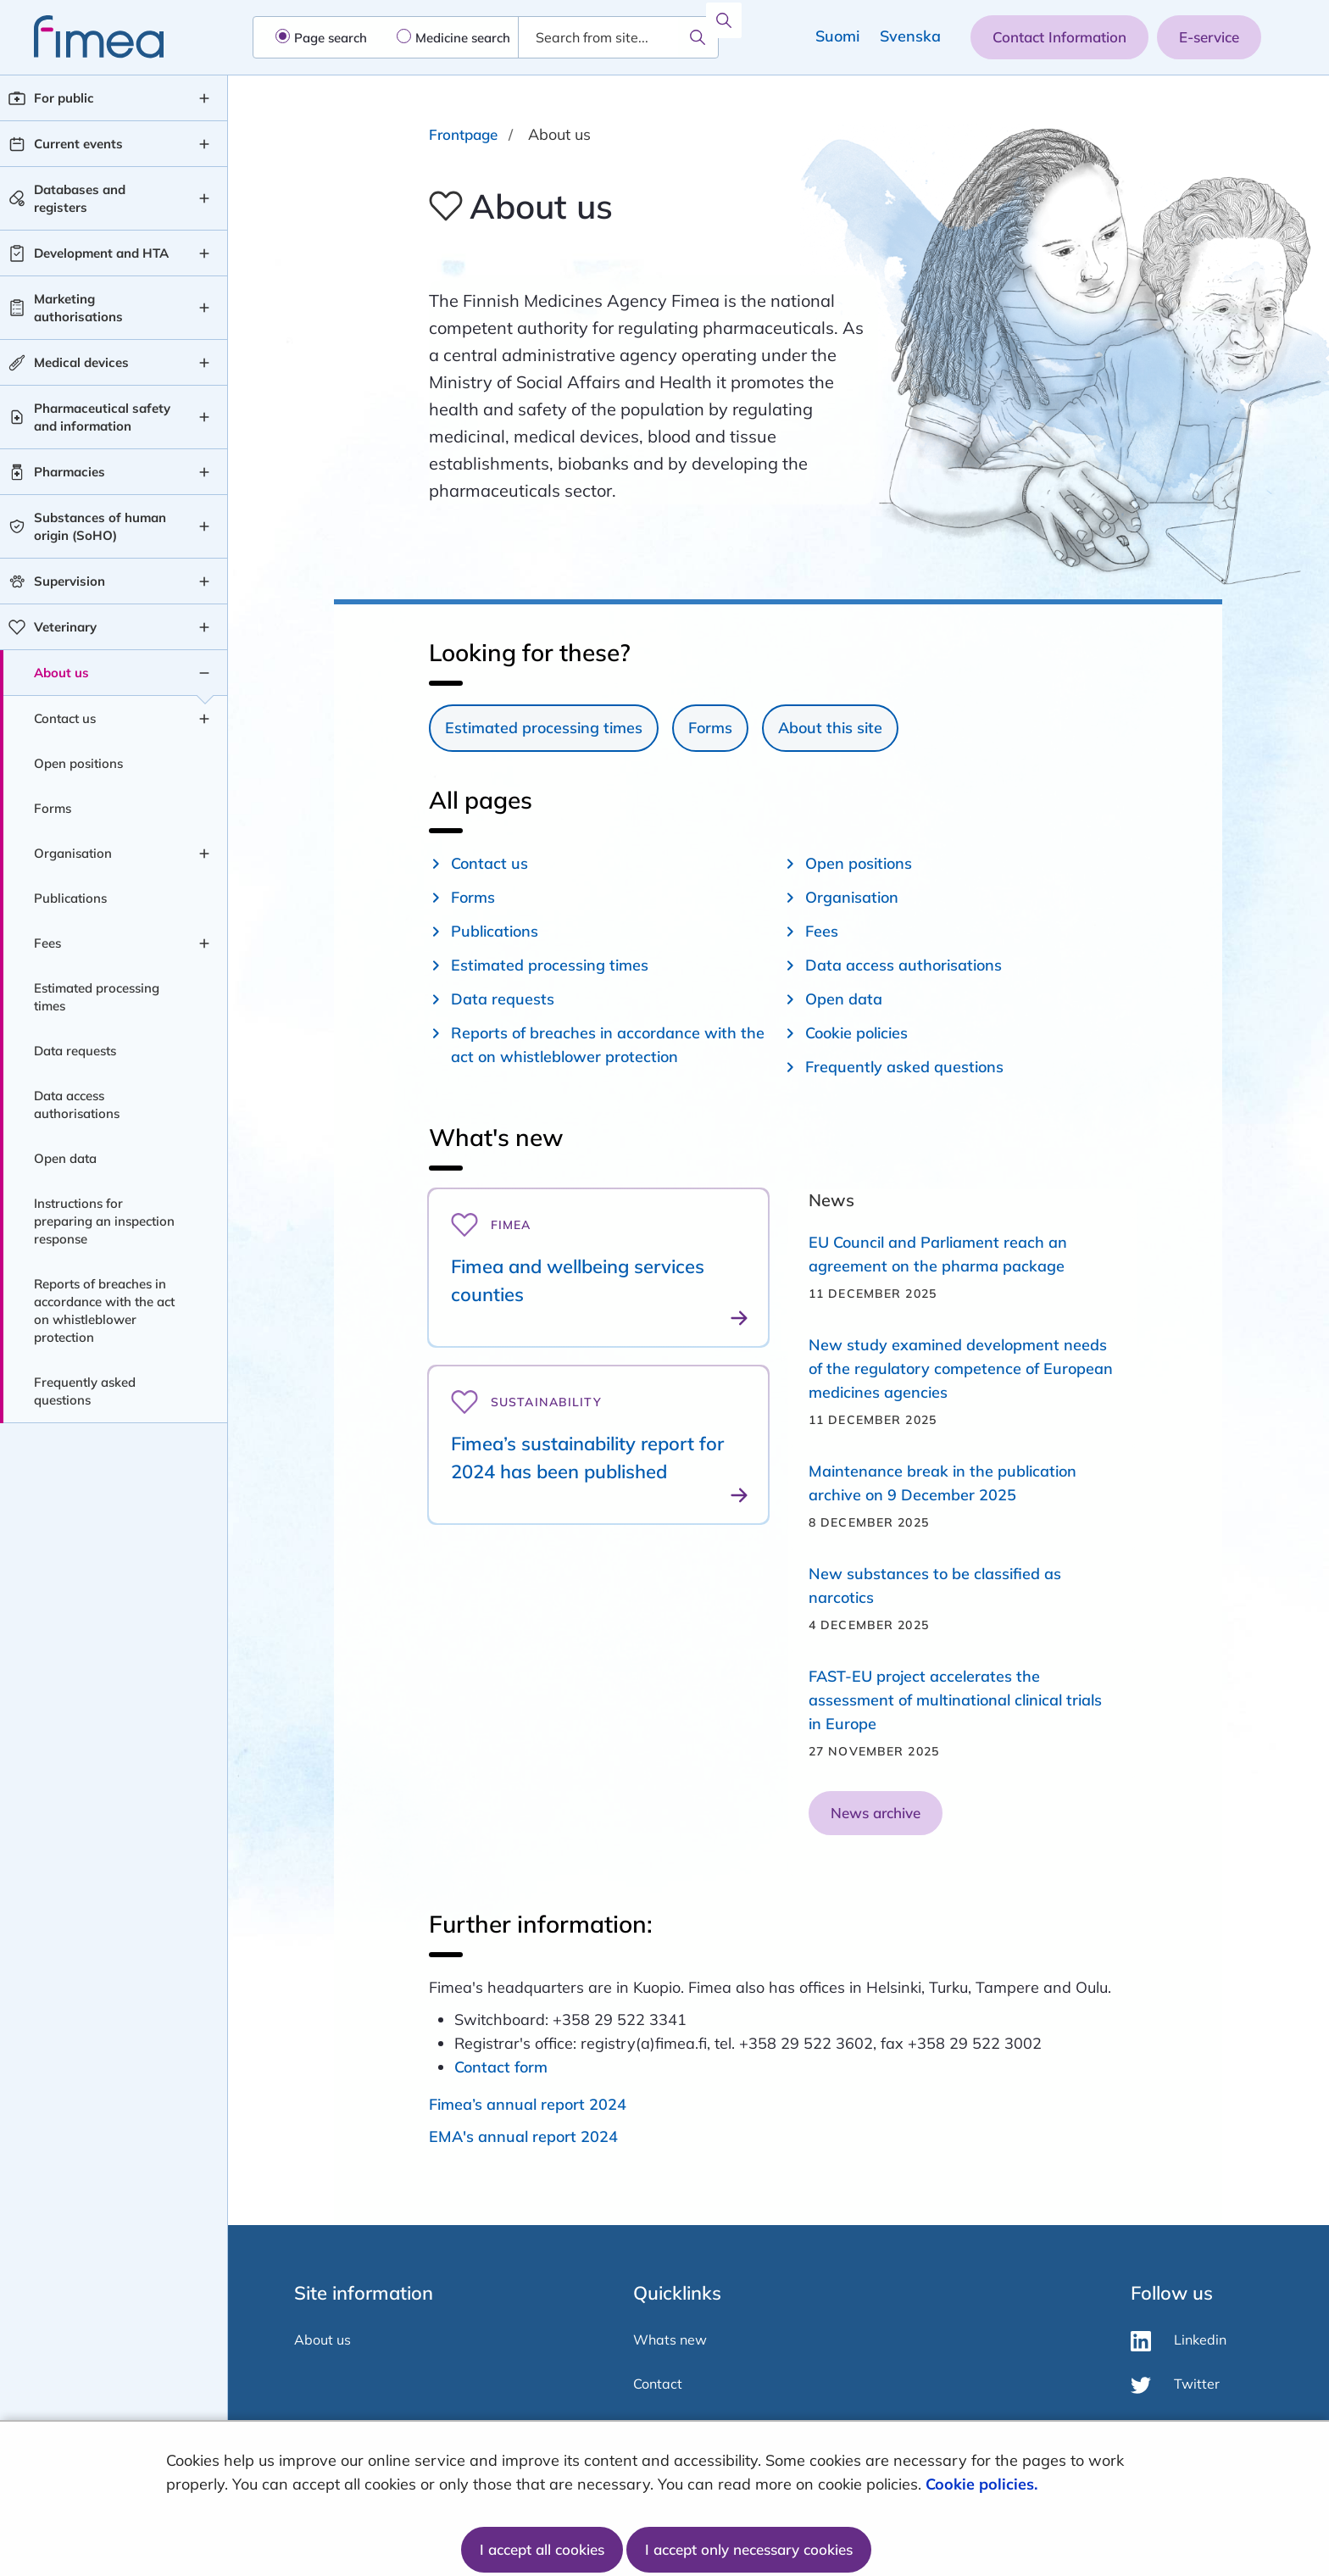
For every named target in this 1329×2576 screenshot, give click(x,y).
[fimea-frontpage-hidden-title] (82, 36)
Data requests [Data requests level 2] (75, 1051)
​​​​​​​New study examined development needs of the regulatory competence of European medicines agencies (961, 1368)
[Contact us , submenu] (204, 718)
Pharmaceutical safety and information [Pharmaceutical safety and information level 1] (102, 417)
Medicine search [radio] (462, 38)
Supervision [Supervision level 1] (69, 581)
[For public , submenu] (204, 98)
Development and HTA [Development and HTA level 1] (101, 253)
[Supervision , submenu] (204, 581)
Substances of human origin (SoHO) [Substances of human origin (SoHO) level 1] (100, 526)
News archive (875, 1813)
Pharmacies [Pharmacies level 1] (69, 472)
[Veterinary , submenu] (204, 627)
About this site (830, 727)
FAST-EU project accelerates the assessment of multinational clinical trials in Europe (955, 1699)
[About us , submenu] (204, 673)
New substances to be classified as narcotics (935, 1585)
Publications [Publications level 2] (70, 898)
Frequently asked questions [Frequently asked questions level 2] (85, 1391)
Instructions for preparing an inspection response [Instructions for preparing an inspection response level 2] (104, 1221)
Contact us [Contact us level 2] (65, 718)
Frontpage (463, 134)
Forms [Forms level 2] (52, 808)
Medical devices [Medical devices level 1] (81, 362)
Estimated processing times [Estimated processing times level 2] (96, 997)
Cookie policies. (984, 2484)
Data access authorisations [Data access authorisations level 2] (77, 1104)
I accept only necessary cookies (749, 2549)
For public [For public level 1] (64, 98)
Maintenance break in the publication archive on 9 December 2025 (942, 1483)
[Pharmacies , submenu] (204, 472)
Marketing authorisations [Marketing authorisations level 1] (78, 308)
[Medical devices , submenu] (204, 362)
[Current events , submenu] (204, 144)
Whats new (670, 2339)
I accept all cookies (542, 2549)
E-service (1209, 37)
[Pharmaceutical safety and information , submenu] (204, 417)
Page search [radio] (330, 38)
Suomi (837, 36)
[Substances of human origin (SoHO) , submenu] (204, 526)
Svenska (910, 36)
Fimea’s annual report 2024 (527, 2104)
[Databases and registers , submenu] (204, 198)
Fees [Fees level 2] (47, 943)
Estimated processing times (543, 727)
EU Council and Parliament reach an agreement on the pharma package (938, 1254)
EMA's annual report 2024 (523, 2136)
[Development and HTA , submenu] (204, 253)
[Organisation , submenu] (204, 853)
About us (322, 2339)
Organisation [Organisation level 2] (73, 853)
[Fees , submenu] (204, 943)
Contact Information (1059, 37)
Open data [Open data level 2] (65, 1158)
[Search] (697, 37)
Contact (657, 2383)
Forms (710, 727)
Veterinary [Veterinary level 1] (65, 627)
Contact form (501, 2067)
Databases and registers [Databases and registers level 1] (79, 198)
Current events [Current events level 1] (78, 144)
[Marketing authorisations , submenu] (204, 307)
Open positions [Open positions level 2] (78, 763)
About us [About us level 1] (61, 673)
